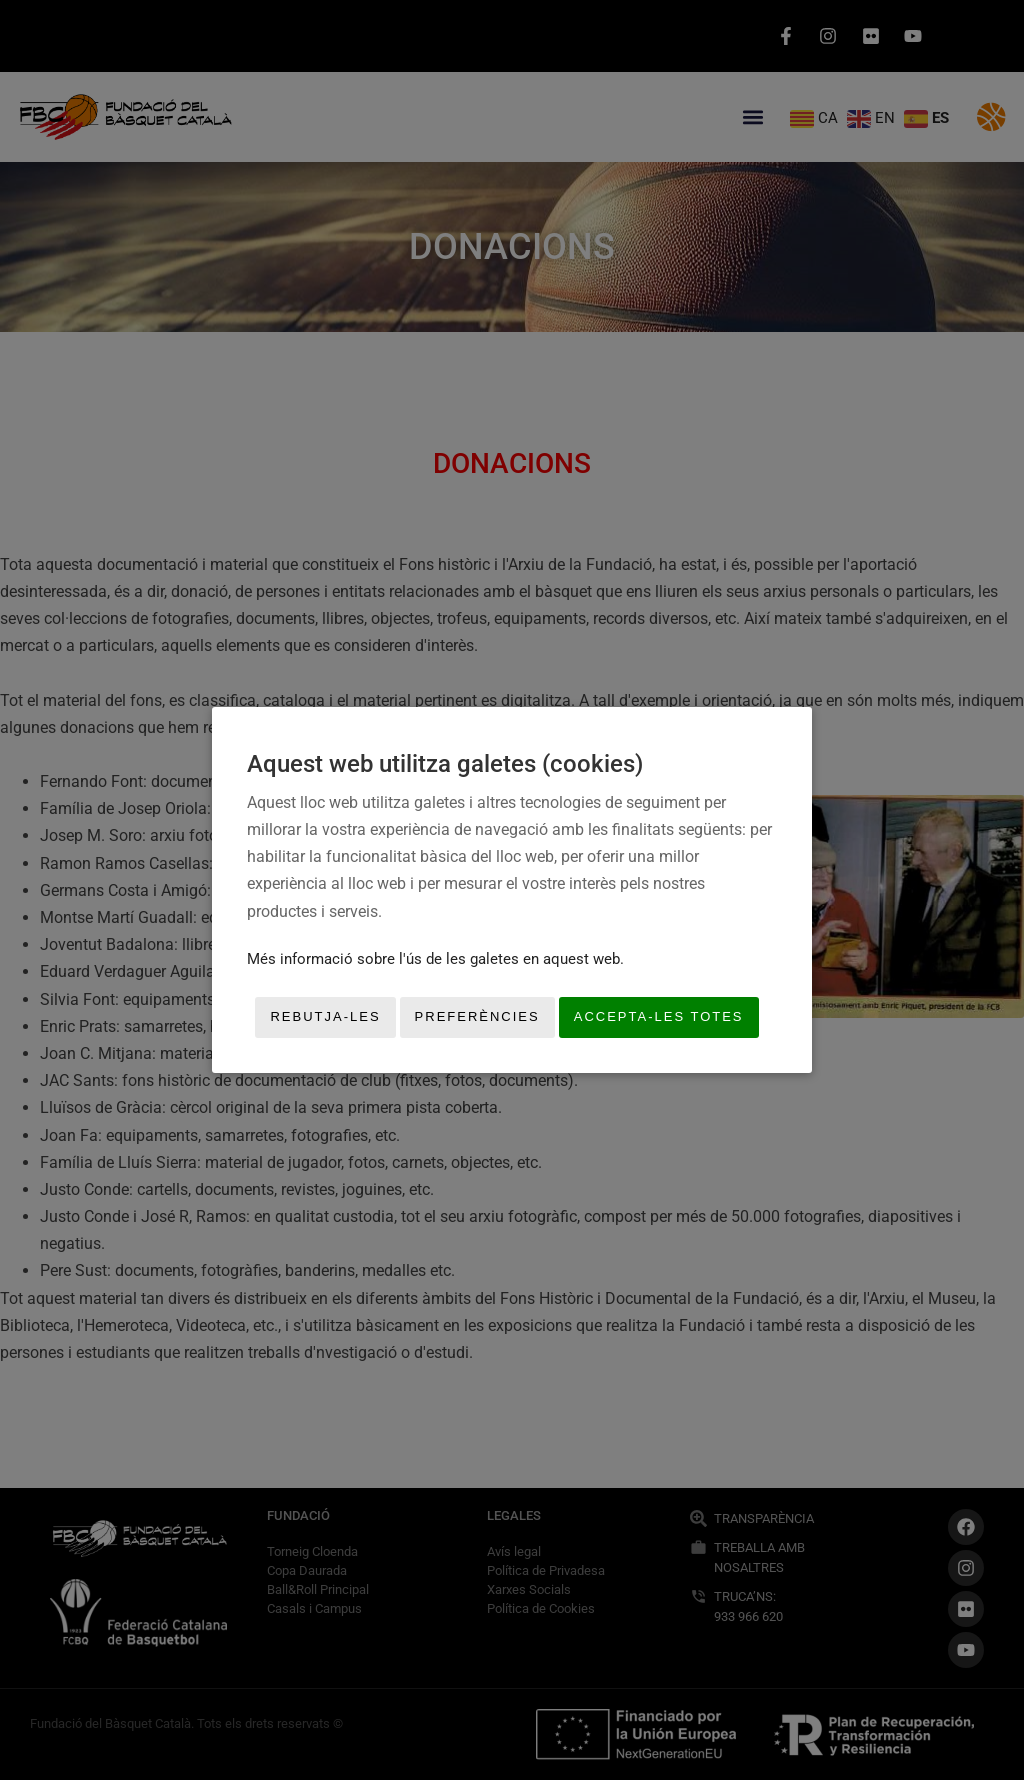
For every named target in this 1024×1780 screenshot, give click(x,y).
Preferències (477, 1017)
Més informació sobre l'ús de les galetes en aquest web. (435, 959)
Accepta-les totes (659, 1017)
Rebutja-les (325, 1017)
